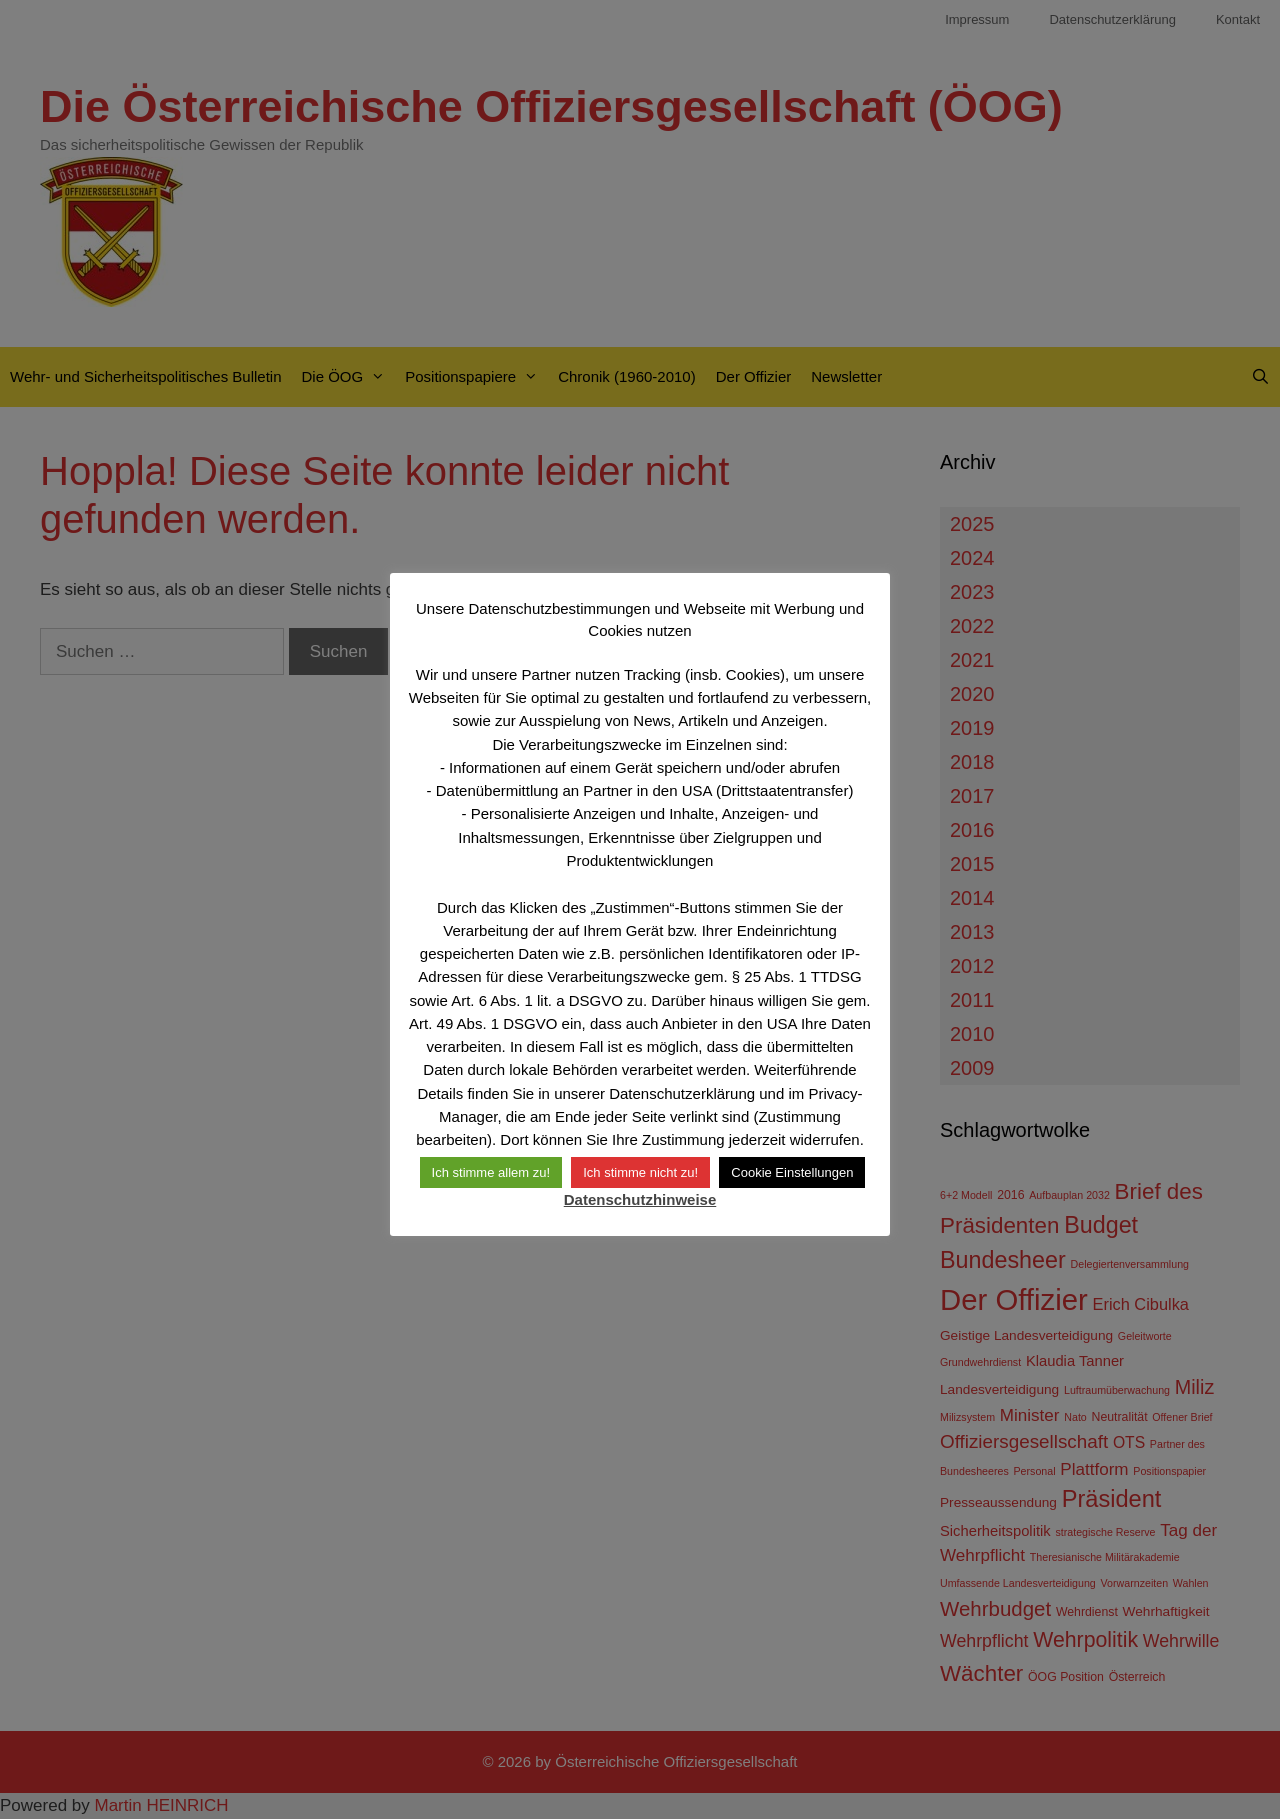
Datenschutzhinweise (640, 1199)
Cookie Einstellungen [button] (792, 1172)
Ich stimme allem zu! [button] (491, 1172)
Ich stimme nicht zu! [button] (640, 1172)
